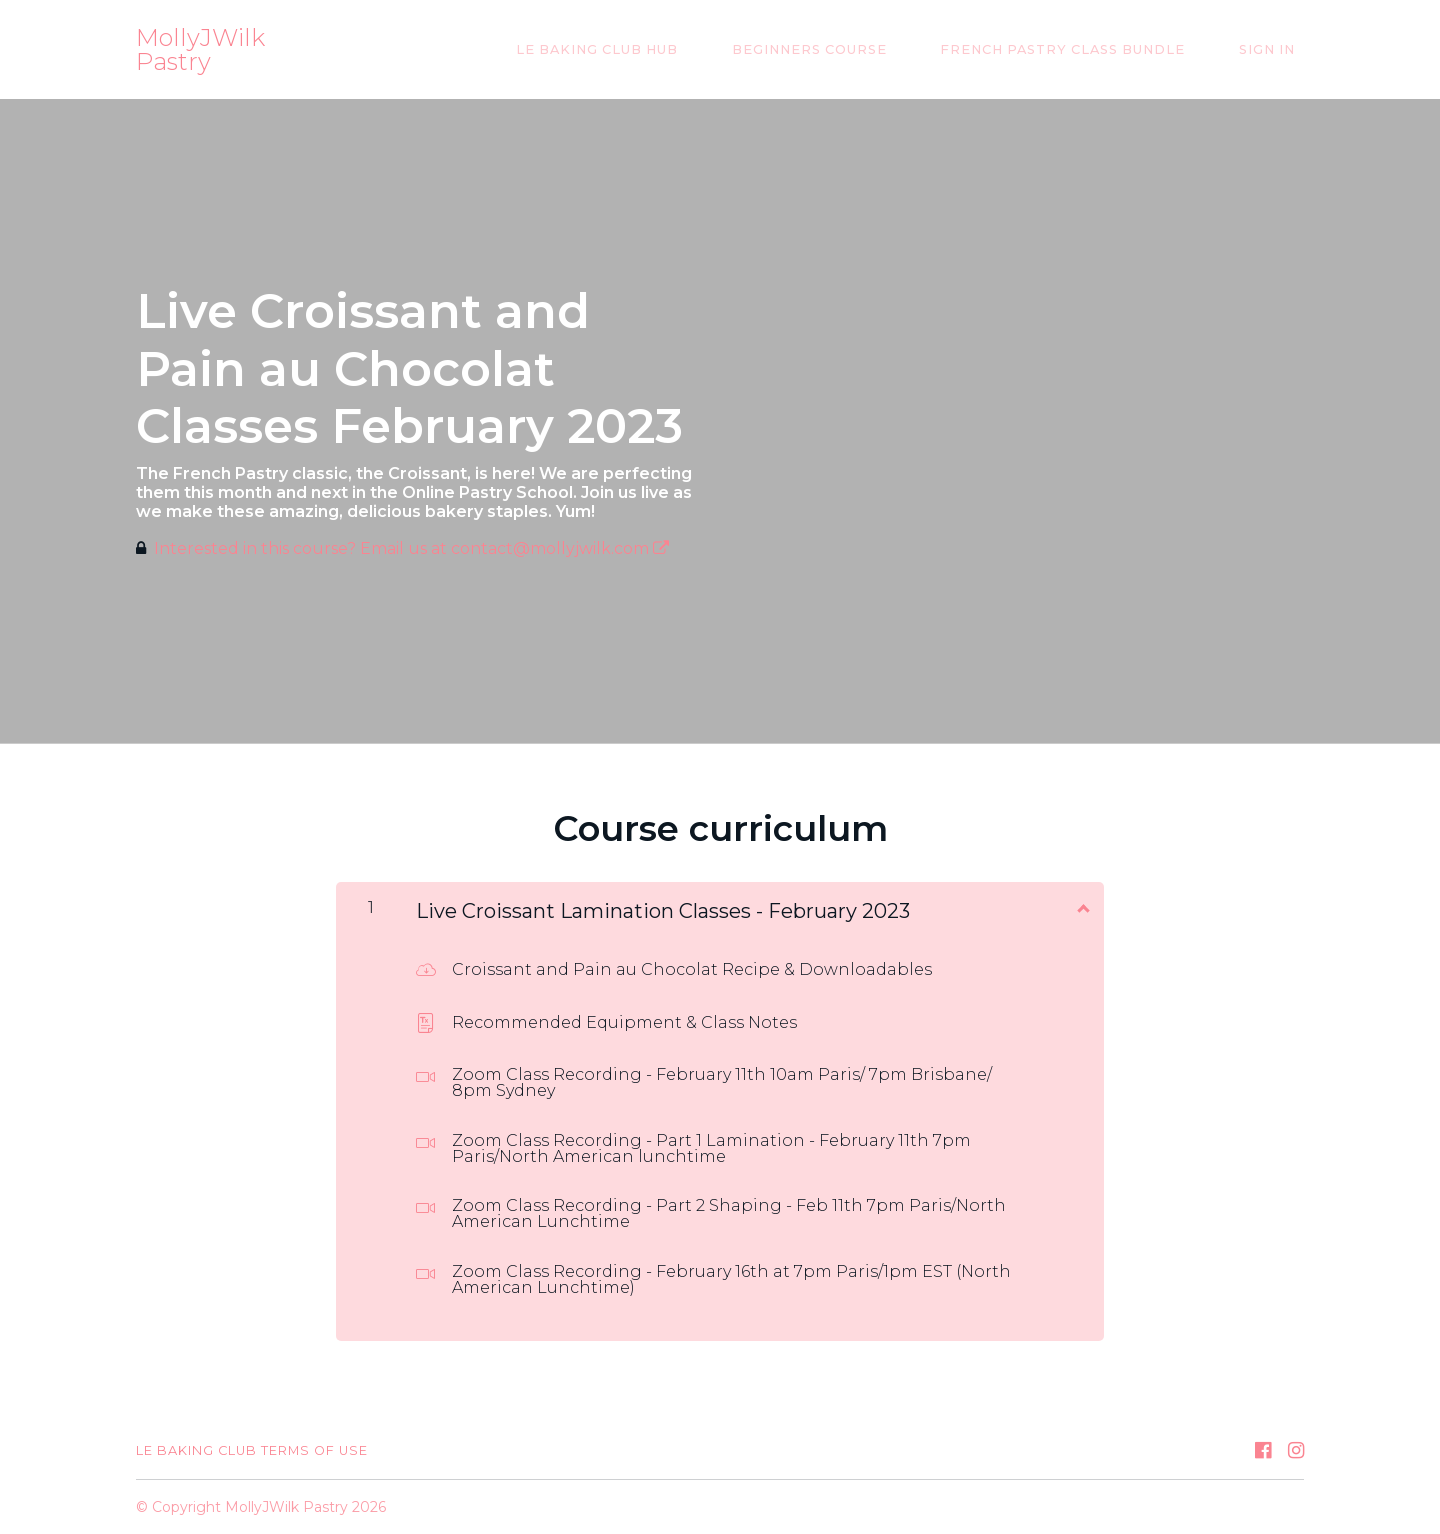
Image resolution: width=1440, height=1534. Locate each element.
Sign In (1276, 49)
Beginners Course (853, 49)
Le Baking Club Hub (659, 49)
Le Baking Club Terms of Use (252, 1450)
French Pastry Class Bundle (1089, 49)
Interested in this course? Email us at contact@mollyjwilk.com (411, 548)
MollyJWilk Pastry (200, 50)
